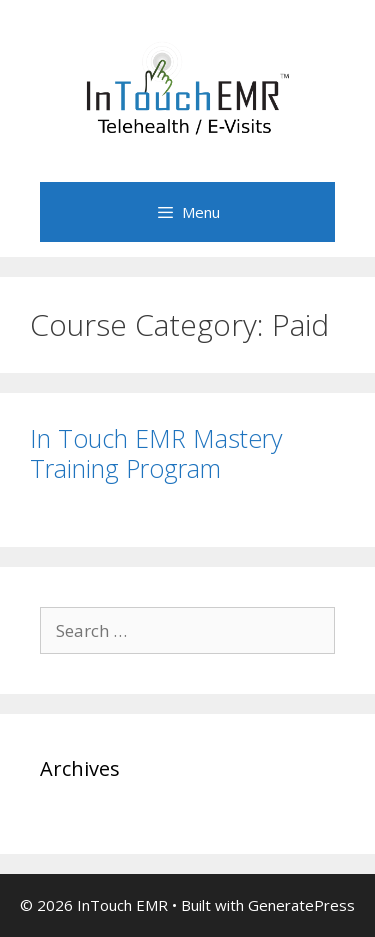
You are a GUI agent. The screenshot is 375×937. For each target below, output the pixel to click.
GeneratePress (301, 905)
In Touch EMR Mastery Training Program (156, 453)
